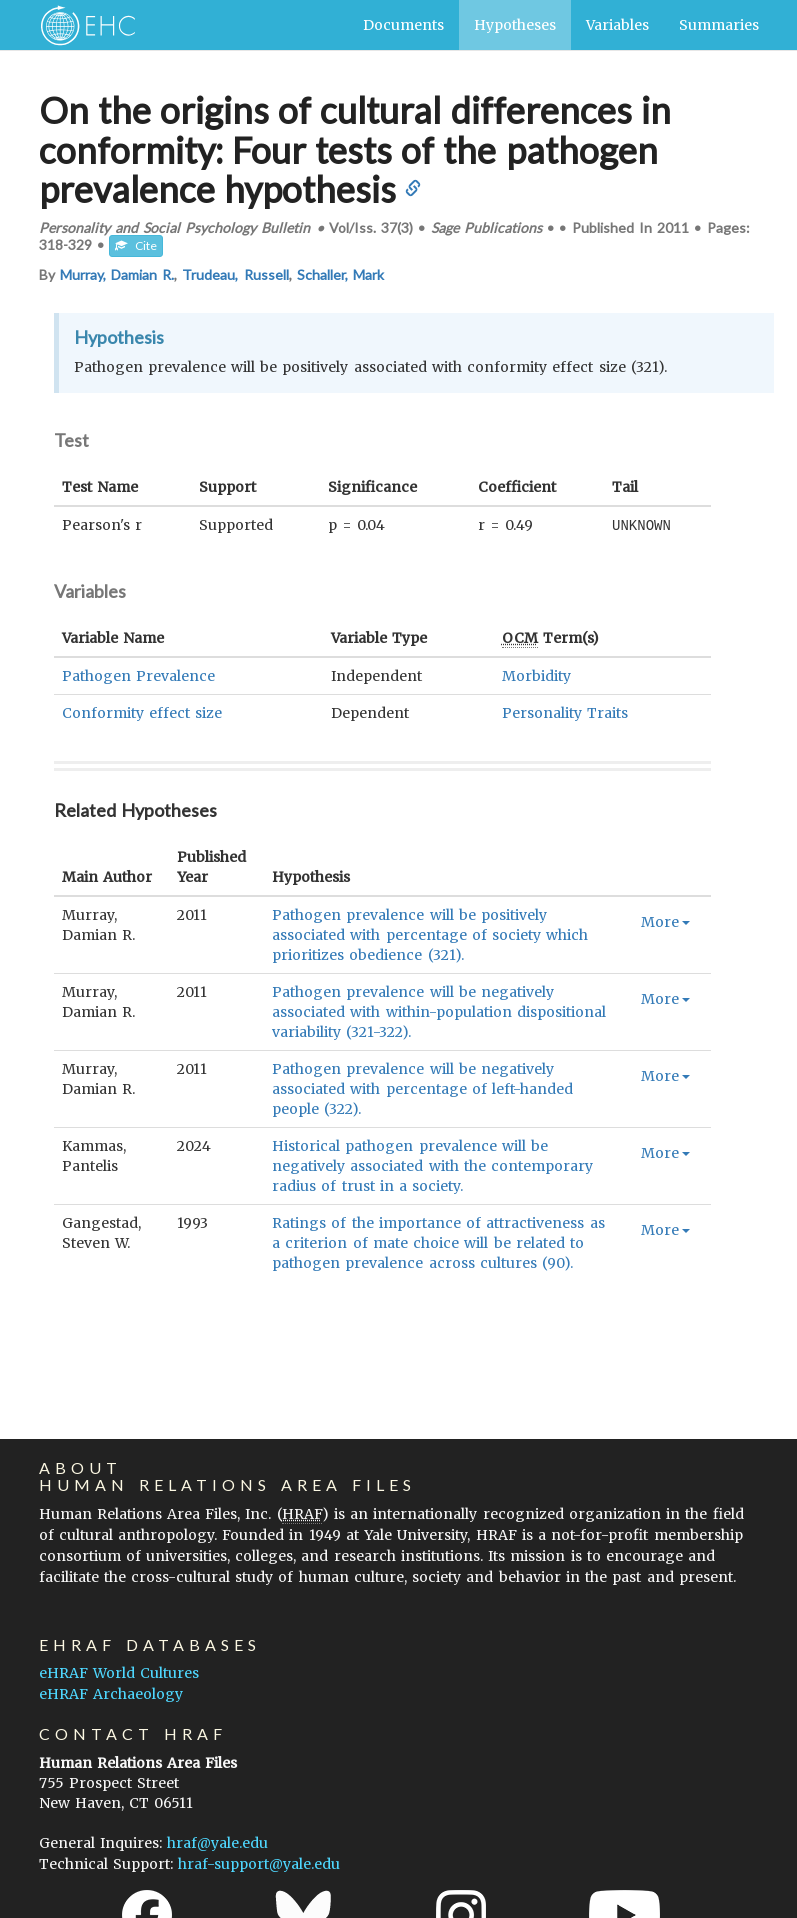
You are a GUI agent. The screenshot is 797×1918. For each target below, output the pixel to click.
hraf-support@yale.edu (259, 1864)
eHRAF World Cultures (119, 1673)
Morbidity (536, 675)
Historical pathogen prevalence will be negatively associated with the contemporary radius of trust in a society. (432, 1165)
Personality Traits (565, 712)
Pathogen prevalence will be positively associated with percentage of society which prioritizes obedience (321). (430, 934)
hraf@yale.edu (217, 1843)
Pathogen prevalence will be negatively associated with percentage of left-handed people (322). (422, 1088)
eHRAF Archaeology (111, 1694)
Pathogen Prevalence (138, 675)
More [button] (665, 921)
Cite (136, 245)
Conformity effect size (142, 712)
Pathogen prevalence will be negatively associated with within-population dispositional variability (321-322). (439, 1011)
